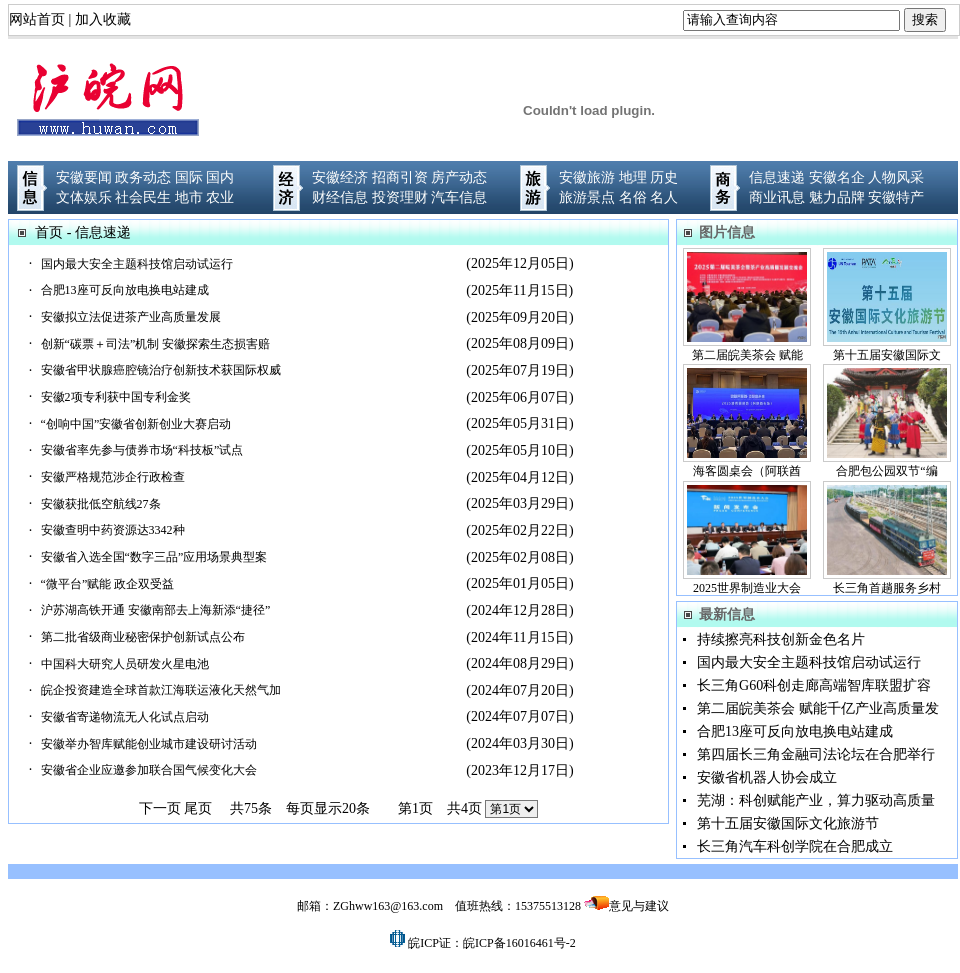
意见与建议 (639, 906)
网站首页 (37, 19)
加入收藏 (103, 19)
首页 (49, 232)
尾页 (198, 808)
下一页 (160, 808)
